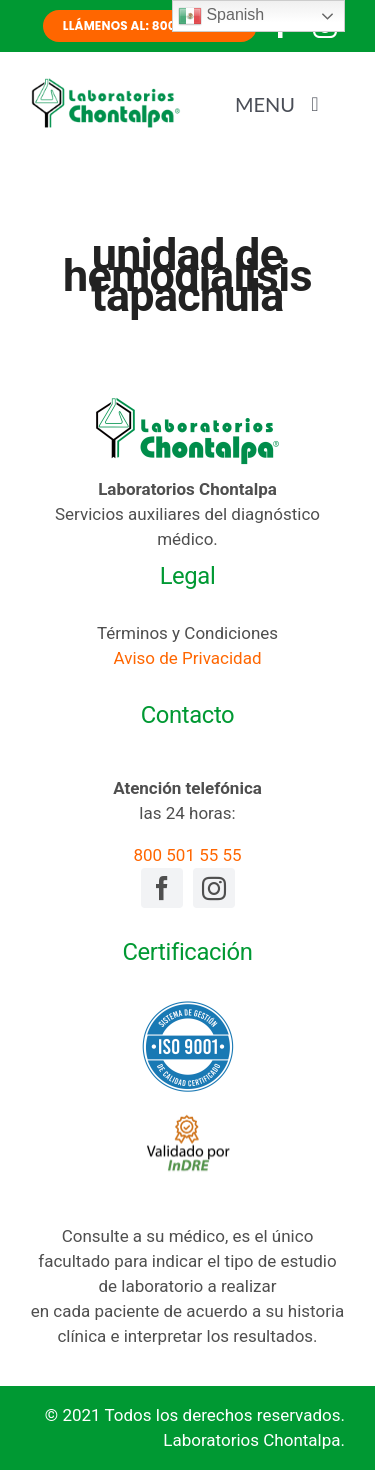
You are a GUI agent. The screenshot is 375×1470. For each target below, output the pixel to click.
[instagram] (214, 888)
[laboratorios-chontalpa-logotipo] (105, 85)
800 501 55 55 (187, 855)
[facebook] (162, 888)
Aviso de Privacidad (188, 658)
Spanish (221, 16)
